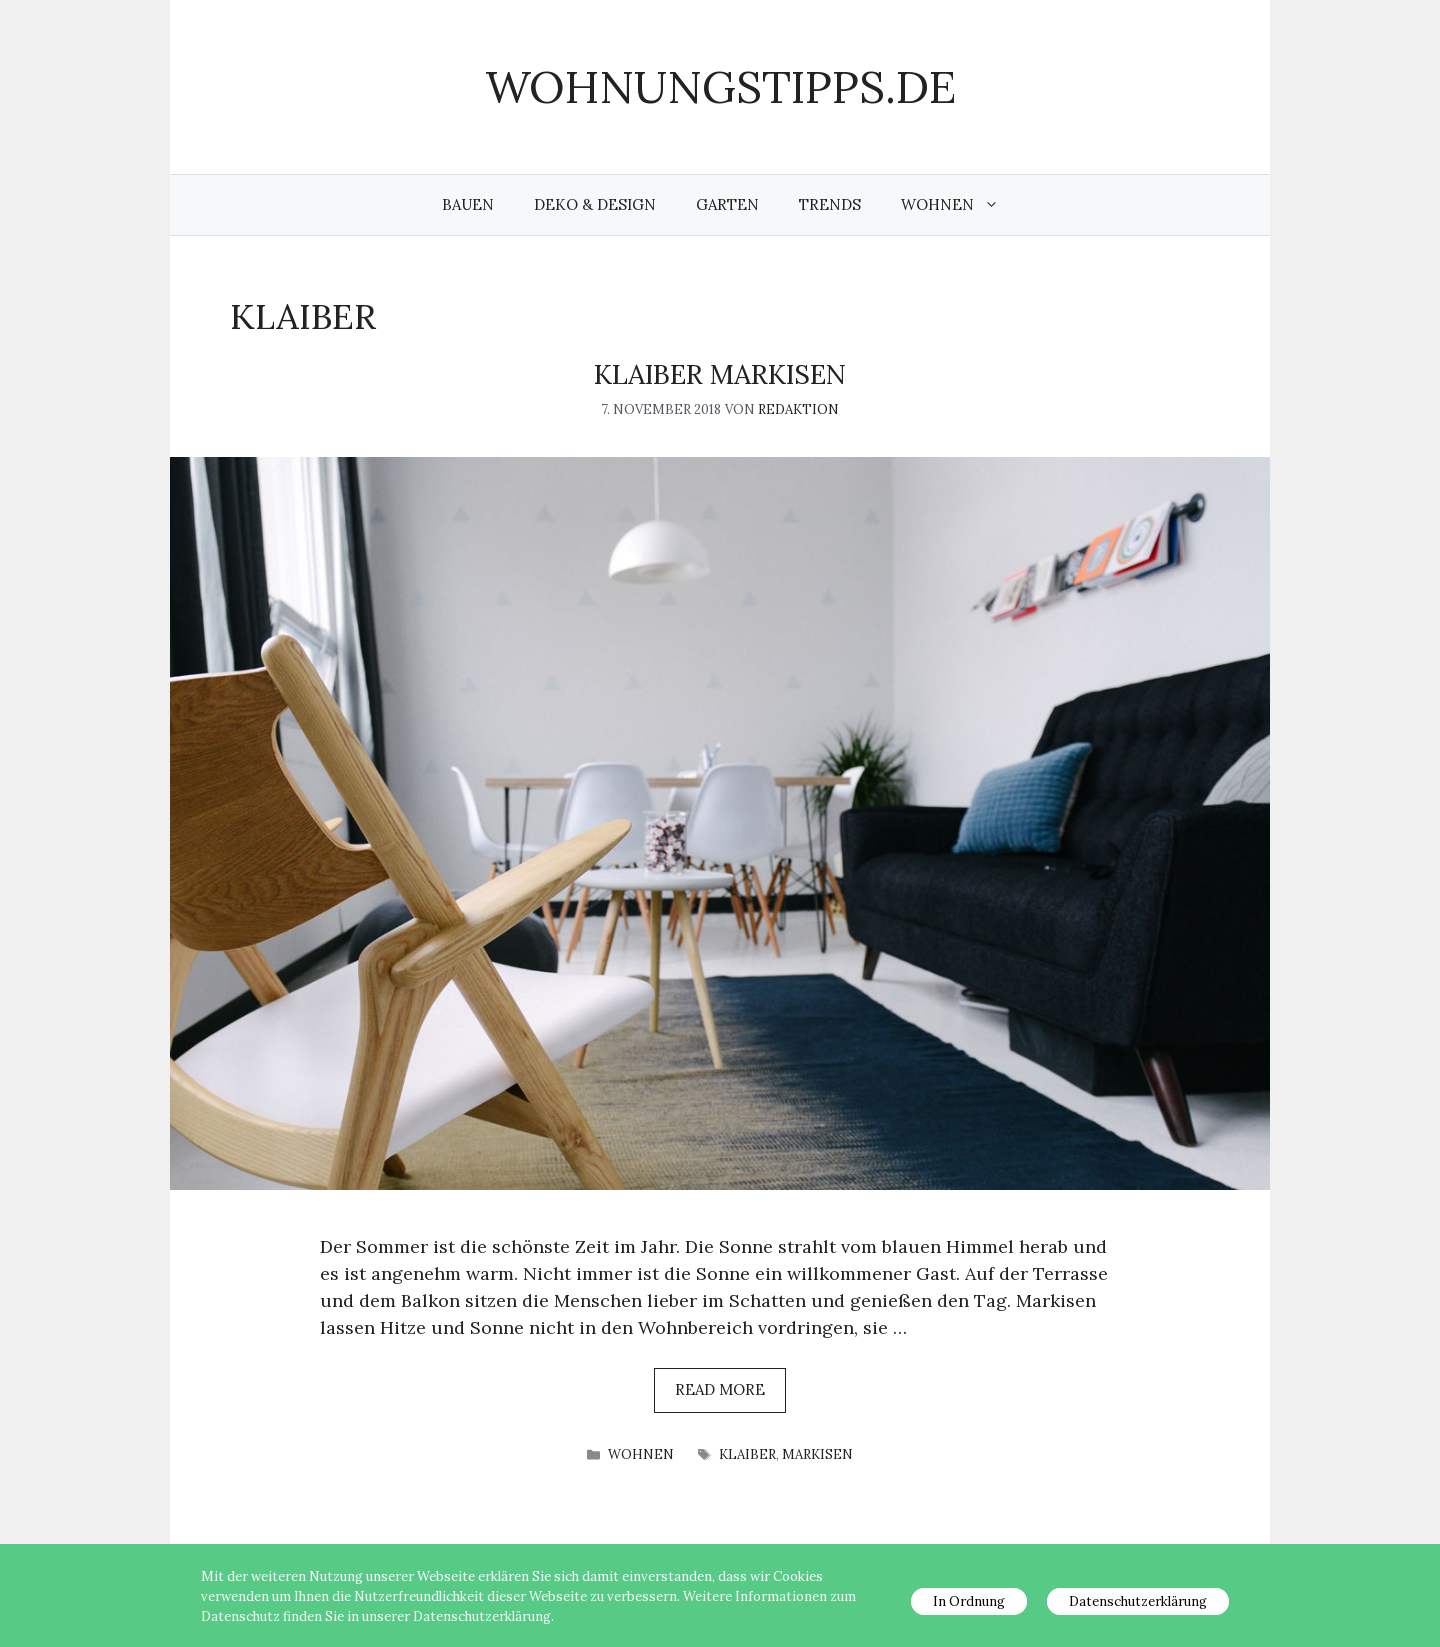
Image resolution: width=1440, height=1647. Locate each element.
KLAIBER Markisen (720, 374)
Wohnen (960, 205)
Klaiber (747, 1454)
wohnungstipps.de (720, 86)
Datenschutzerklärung (1138, 1601)
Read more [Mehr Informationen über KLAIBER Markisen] (720, 1389)
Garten (727, 204)
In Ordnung (969, 1601)
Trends (830, 204)
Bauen (468, 204)
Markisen (817, 1454)
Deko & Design (595, 204)
